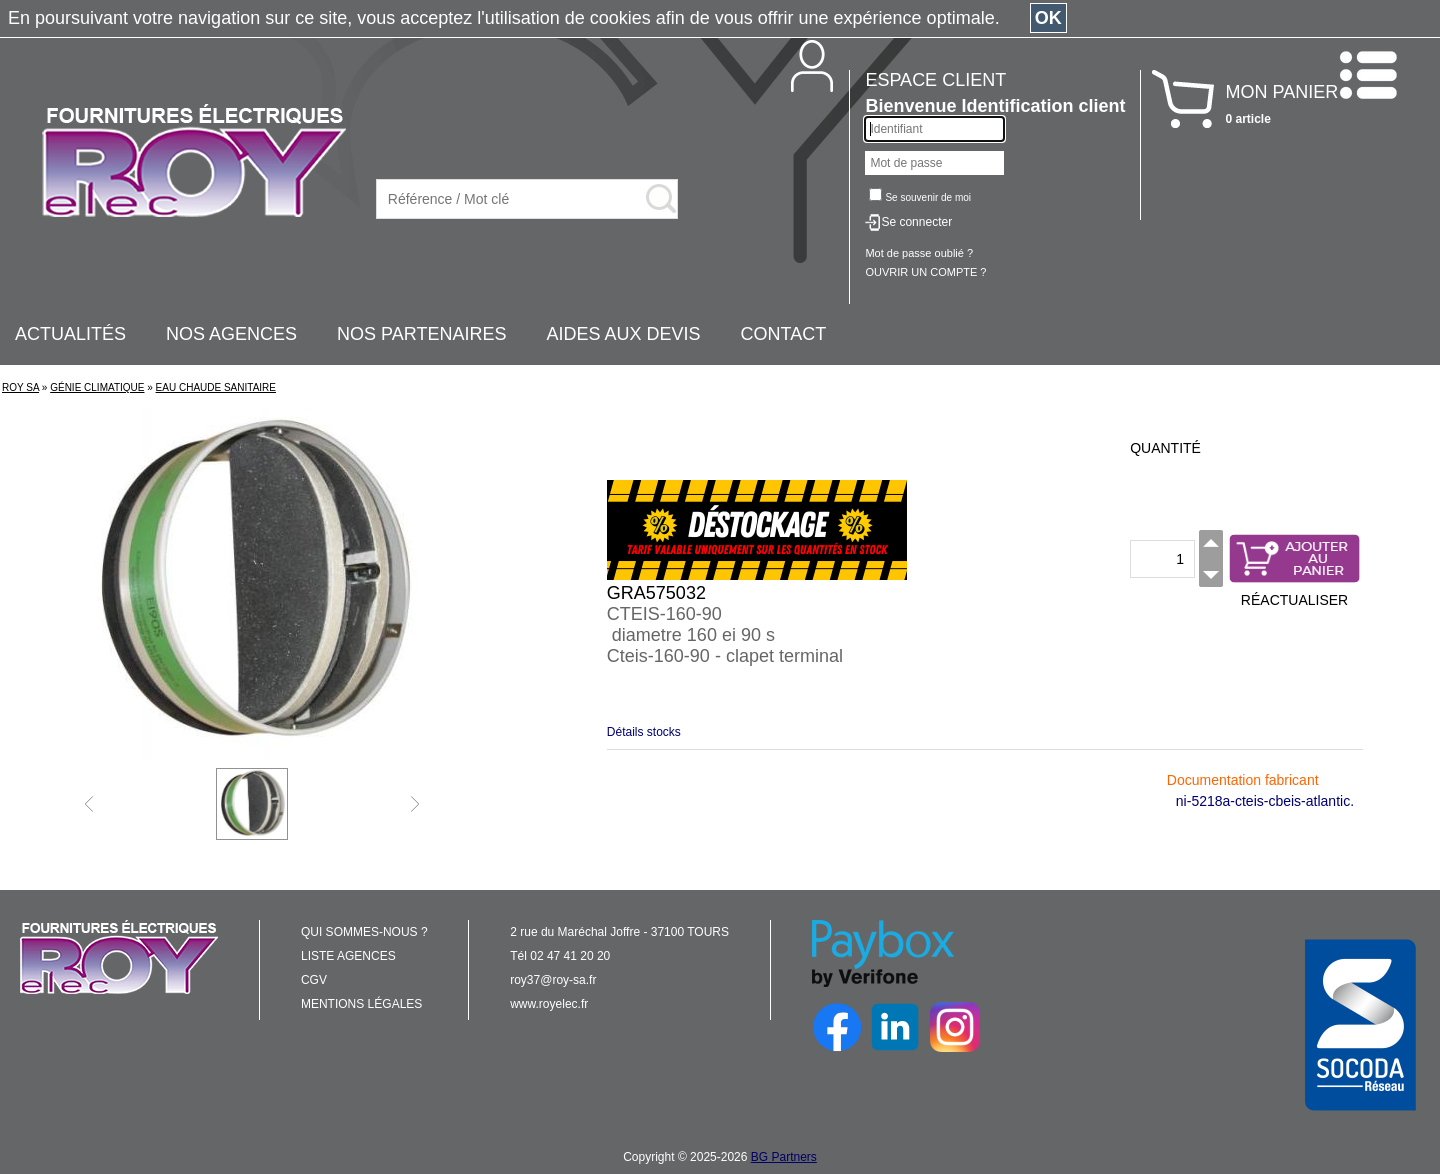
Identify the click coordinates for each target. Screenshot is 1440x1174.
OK (1048, 18)
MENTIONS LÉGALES (361, 1004)
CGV (314, 980)
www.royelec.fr (549, 1004)
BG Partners (784, 1157)
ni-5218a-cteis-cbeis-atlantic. (1265, 801)
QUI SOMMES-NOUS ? (364, 932)
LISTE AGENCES (348, 956)
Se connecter (916, 222)
